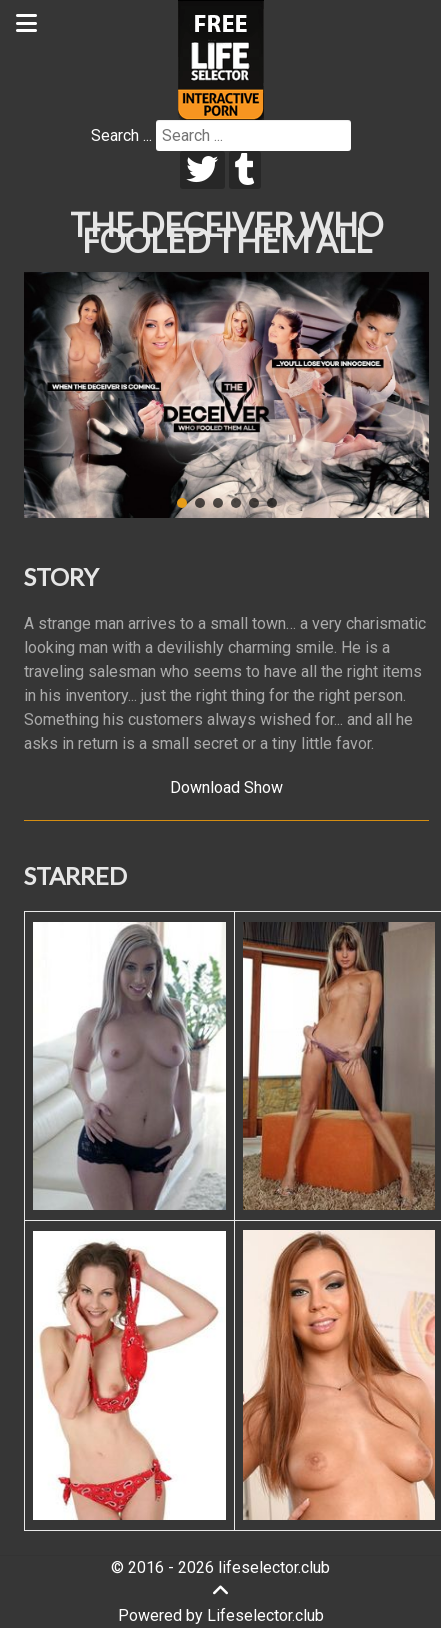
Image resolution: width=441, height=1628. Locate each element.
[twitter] (202, 170)
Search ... (121, 135)
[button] (182, 503)
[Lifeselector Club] (221, 58)
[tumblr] (245, 170)
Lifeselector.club (265, 1615)
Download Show (226, 787)
